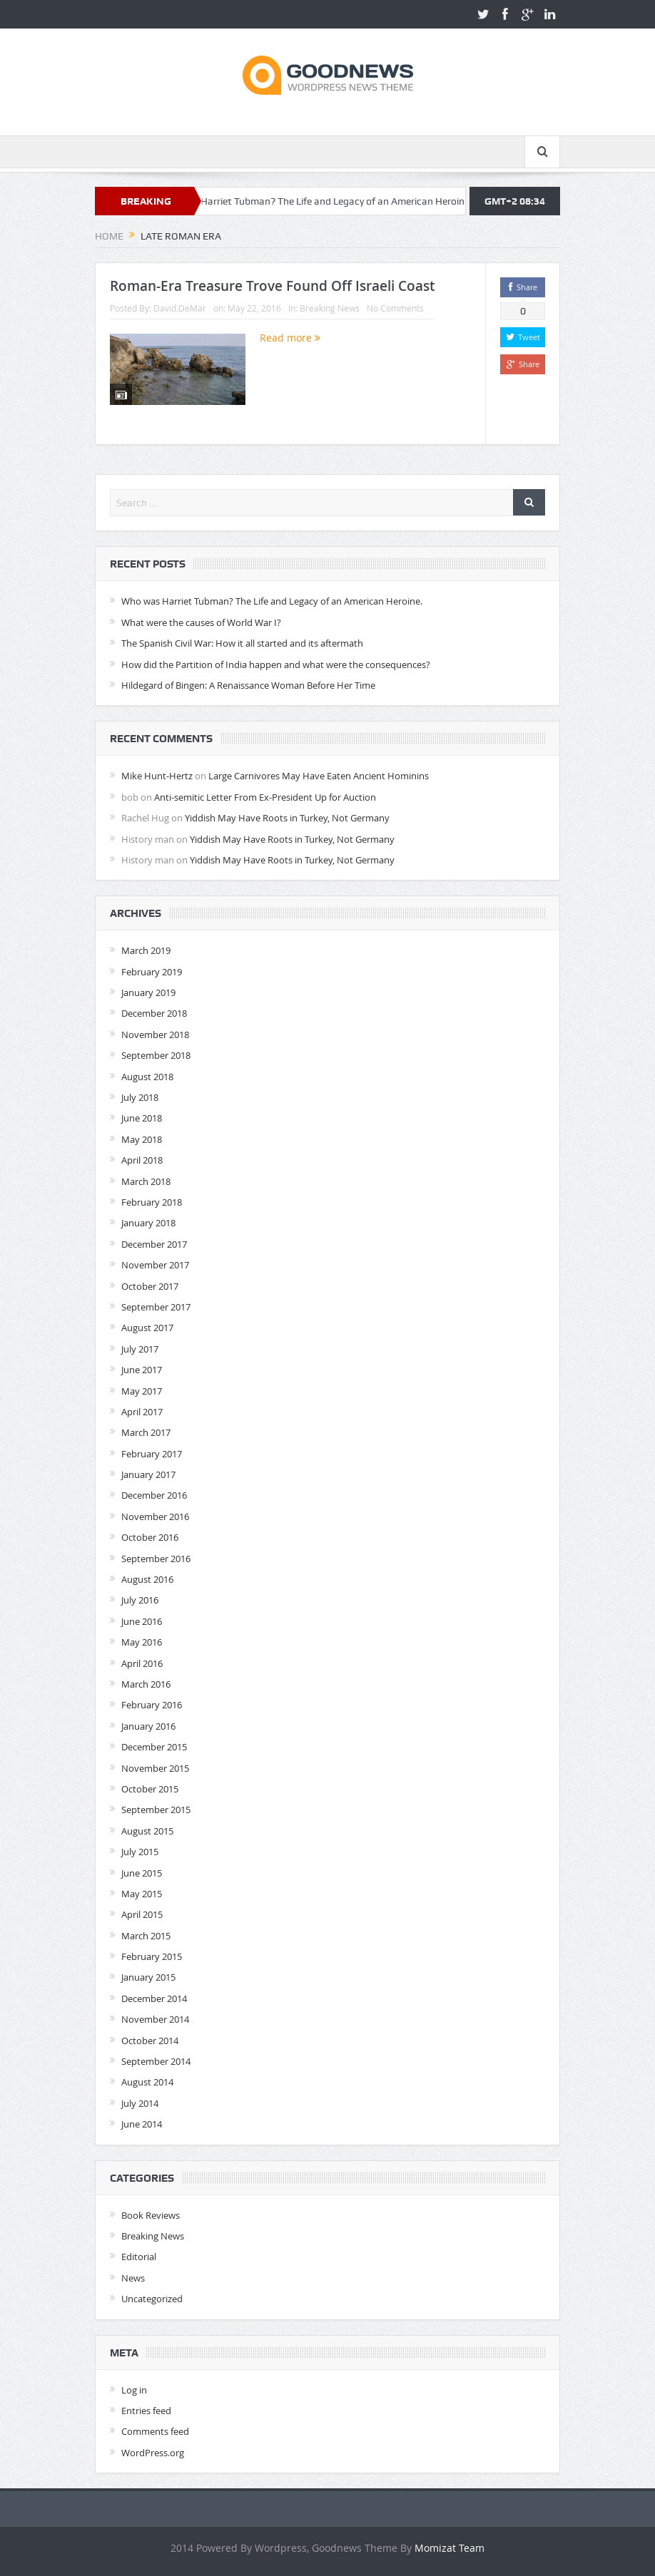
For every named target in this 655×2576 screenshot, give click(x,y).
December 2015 (154, 1746)
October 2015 (149, 1788)
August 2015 (147, 1831)
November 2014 (155, 2019)
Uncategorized (152, 2298)
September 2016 (156, 1558)
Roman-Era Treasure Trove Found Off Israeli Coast (272, 286)
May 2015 (141, 1893)
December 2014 (154, 1998)
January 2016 (148, 1726)
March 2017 (146, 1432)
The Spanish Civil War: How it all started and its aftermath (242, 643)
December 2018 (154, 1013)
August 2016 (147, 1579)
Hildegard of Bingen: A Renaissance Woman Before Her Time (248, 685)
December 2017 (154, 1244)
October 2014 (149, 2040)
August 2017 (147, 1327)
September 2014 (156, 2061)
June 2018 (141, 1118)
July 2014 (139, 2103)
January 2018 (148, 1222)
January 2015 (148, 1977)
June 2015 (141, 1873)
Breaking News (330, 308)
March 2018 (146, 1181)
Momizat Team (449, 2548)
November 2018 (155, 1034)
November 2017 (155, 1264)
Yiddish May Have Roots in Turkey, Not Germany (287, 817)
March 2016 (146, 1684)
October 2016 (149, 1537)
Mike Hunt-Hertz (157, 775)
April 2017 (142, 1411)
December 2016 (154, 1495)
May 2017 (141, 1391)
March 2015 (146, 1935)
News (133, 2278)
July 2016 (139, 1600)
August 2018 (147, 1076)
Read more (290, 337)
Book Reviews (150, 2215)
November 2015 (155, 1768)
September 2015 (156, 1809)
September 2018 (156, 1055)
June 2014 (141, 2124)
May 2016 (141, 1642)
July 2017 (139, 1349)
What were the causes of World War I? (201, 622)
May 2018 (141, 1139)
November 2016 (155, 1516)
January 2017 (148, 1474)
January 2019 (148, 992)
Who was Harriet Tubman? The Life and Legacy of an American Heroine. (332, 201)
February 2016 (151, 1704)
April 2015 (142, 1914)
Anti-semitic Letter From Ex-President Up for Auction (265, 797)
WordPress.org (152, 2452)
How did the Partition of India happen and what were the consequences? (275, 664)
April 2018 (142, 1160)
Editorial (138, 2256)
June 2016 (141, 1621)
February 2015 (151, 1956)
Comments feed (155, 2431)
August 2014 (147, 2081)
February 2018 (151, 1202)
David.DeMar (179, 308)
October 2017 (149, 1286)
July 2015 (139, 1851)
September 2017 (156, 1306)
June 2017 (141, 1369)
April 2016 (142, 1663)
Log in (134, 2389)
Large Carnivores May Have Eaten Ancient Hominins (318, 775)
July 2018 (139, 1097)
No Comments (395, 308)
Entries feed (146, 2410)
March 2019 (146, 950)
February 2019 (151, 971)
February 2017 (151, 1453)
